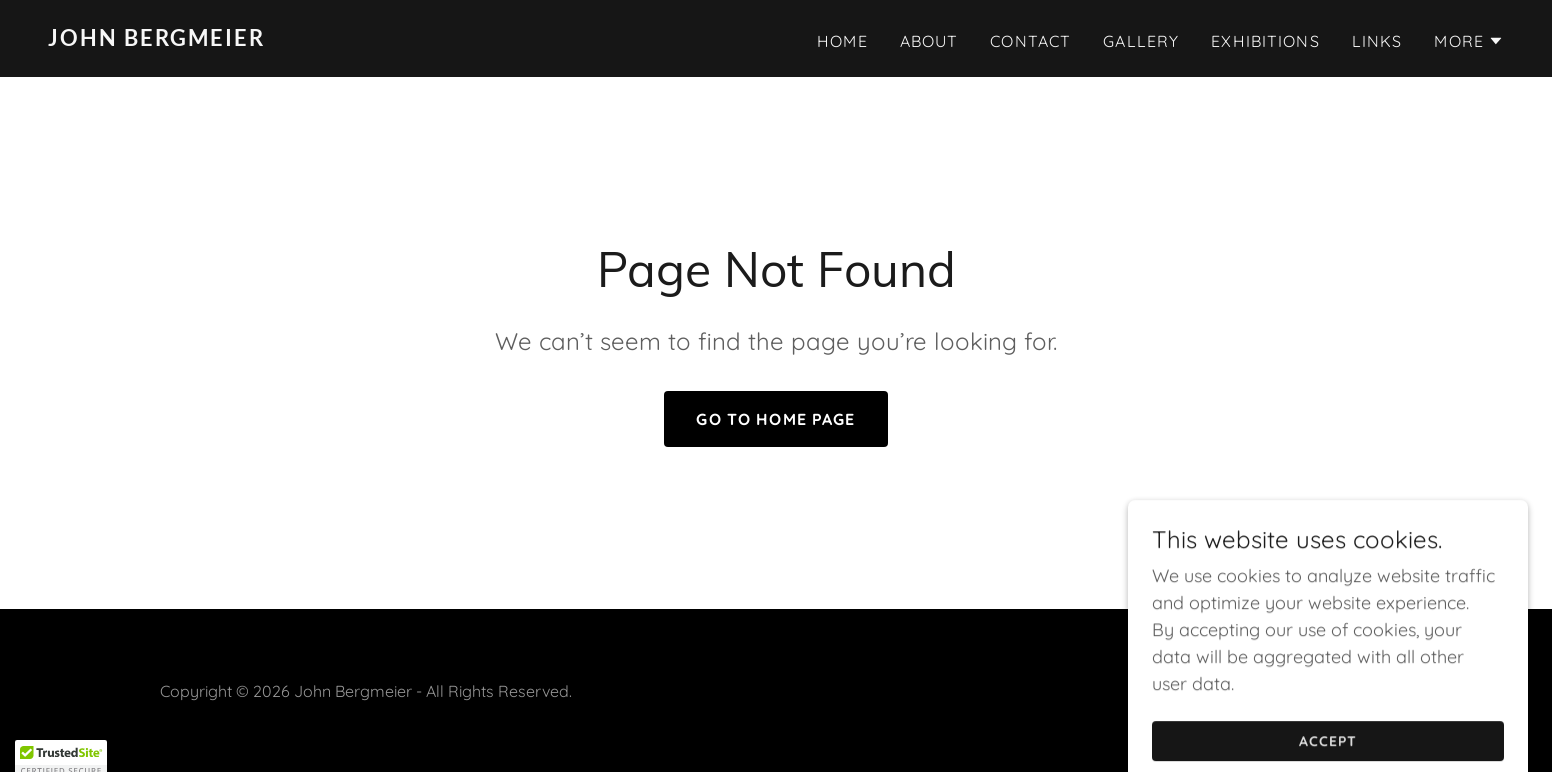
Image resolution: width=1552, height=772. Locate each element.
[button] (1469, 41)
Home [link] (842, 41)
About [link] (929, 41)
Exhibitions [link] (1265, 41)
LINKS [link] (1377, 41)
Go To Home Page (775, 419)
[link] (404, 39)
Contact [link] (1030, 41)
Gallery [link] (1141, 41)
